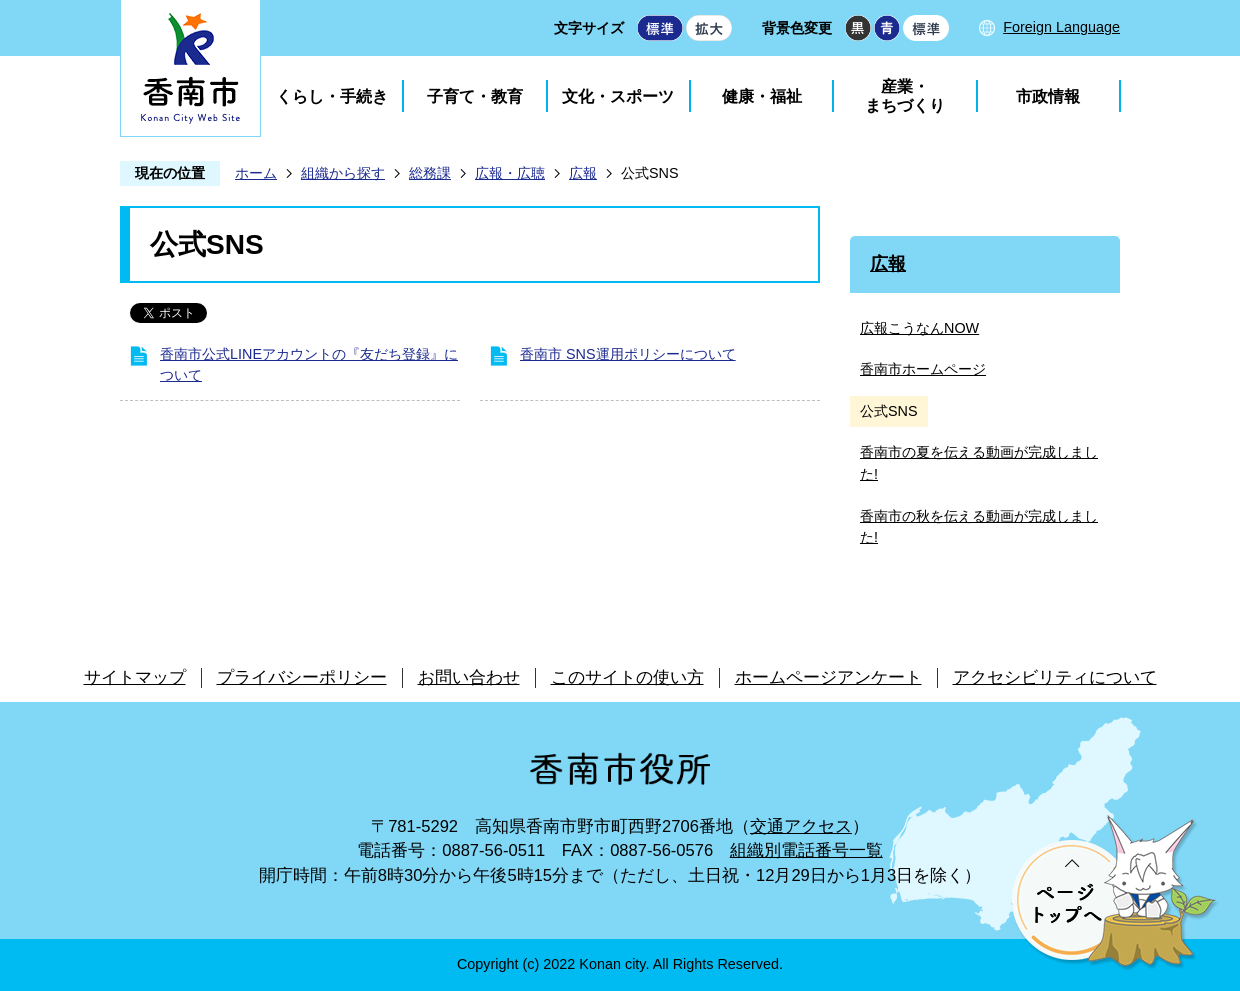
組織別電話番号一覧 (806, 850)
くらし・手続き (332, 96)
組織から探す (343, 173)
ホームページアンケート (828, 677)
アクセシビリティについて (1055, 677)
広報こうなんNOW (919, 328)
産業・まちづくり (905, 96)
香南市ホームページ (923, 369)
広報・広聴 (510, 173)
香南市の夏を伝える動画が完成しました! (979, 463)
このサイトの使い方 (627, 677)
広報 (583, 173)
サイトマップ (135, 677)
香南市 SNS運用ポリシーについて (628, 354)
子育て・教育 (475, 96)
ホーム (256, 173)
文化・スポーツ (618, 96)
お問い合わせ (469, 677)
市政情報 (1048, 96)
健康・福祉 (762, 96)
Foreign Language (1061, 27)
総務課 (430, 173)
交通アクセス (801, 826)
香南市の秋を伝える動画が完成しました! (979, 527)
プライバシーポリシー (302, 677)
